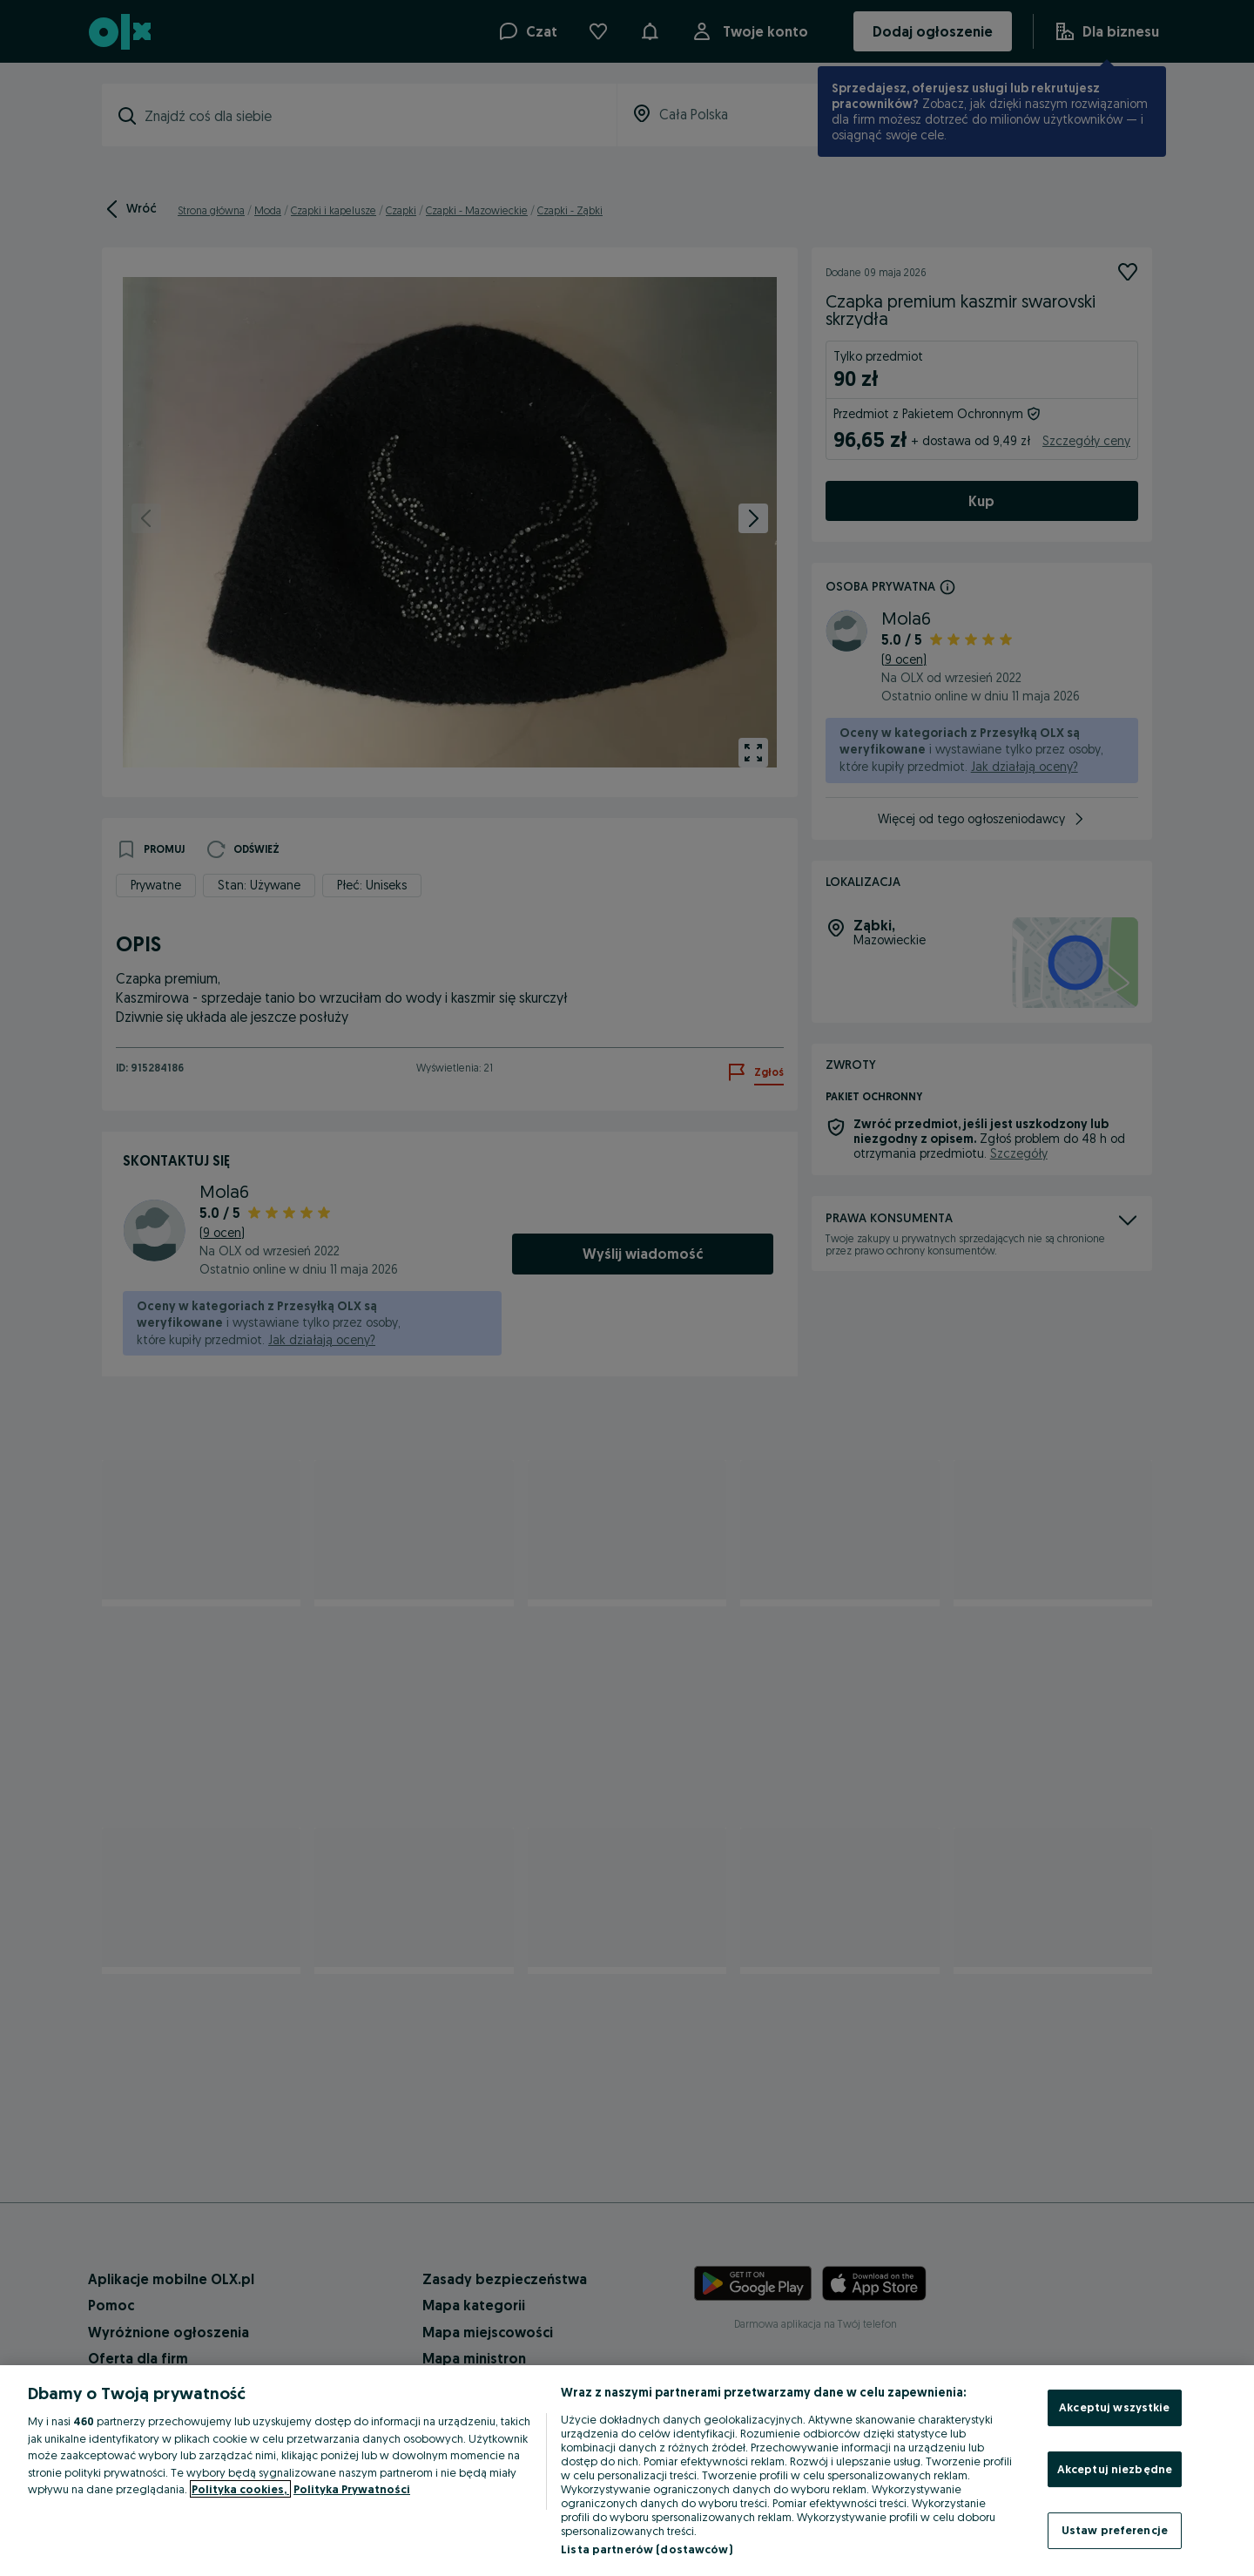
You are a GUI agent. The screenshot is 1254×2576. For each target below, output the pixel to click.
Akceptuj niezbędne (1114, 2469)
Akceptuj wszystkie (1114, 2407)
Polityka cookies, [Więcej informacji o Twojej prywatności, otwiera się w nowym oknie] (240, 2489)
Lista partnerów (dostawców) (646, 2549)
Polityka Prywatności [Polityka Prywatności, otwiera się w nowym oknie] (351, 2489)
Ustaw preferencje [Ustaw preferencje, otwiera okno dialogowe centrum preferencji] (1115, 2530)
